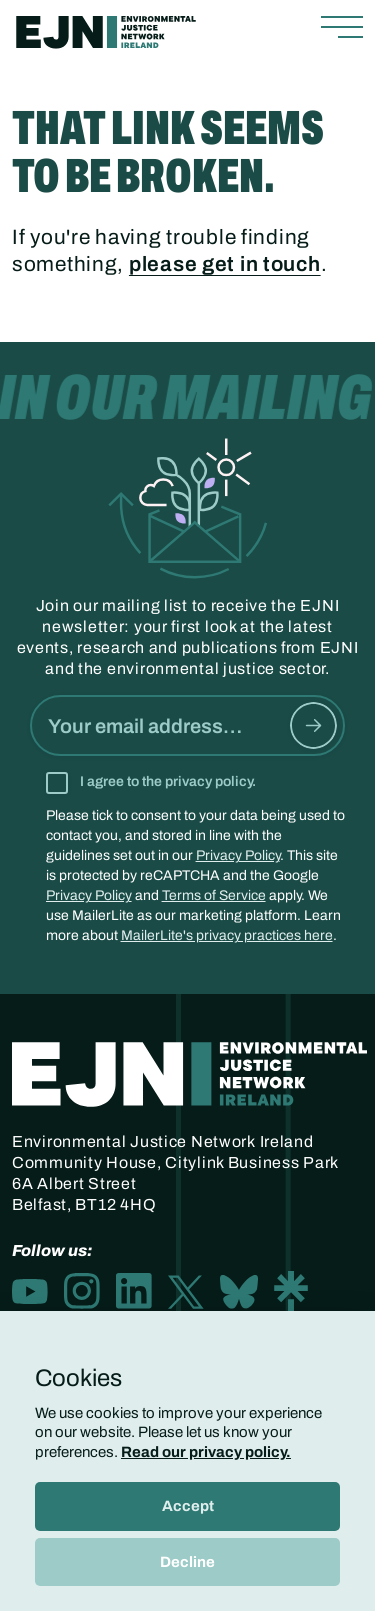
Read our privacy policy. (206, 1452)
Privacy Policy (238, 855)
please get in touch (225, 264)
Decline (187, 1562)
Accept (188, 1506)
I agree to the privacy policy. (168, 781)
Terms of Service (214, 895)
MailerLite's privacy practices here (227, 935)
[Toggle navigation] (342, 27)
